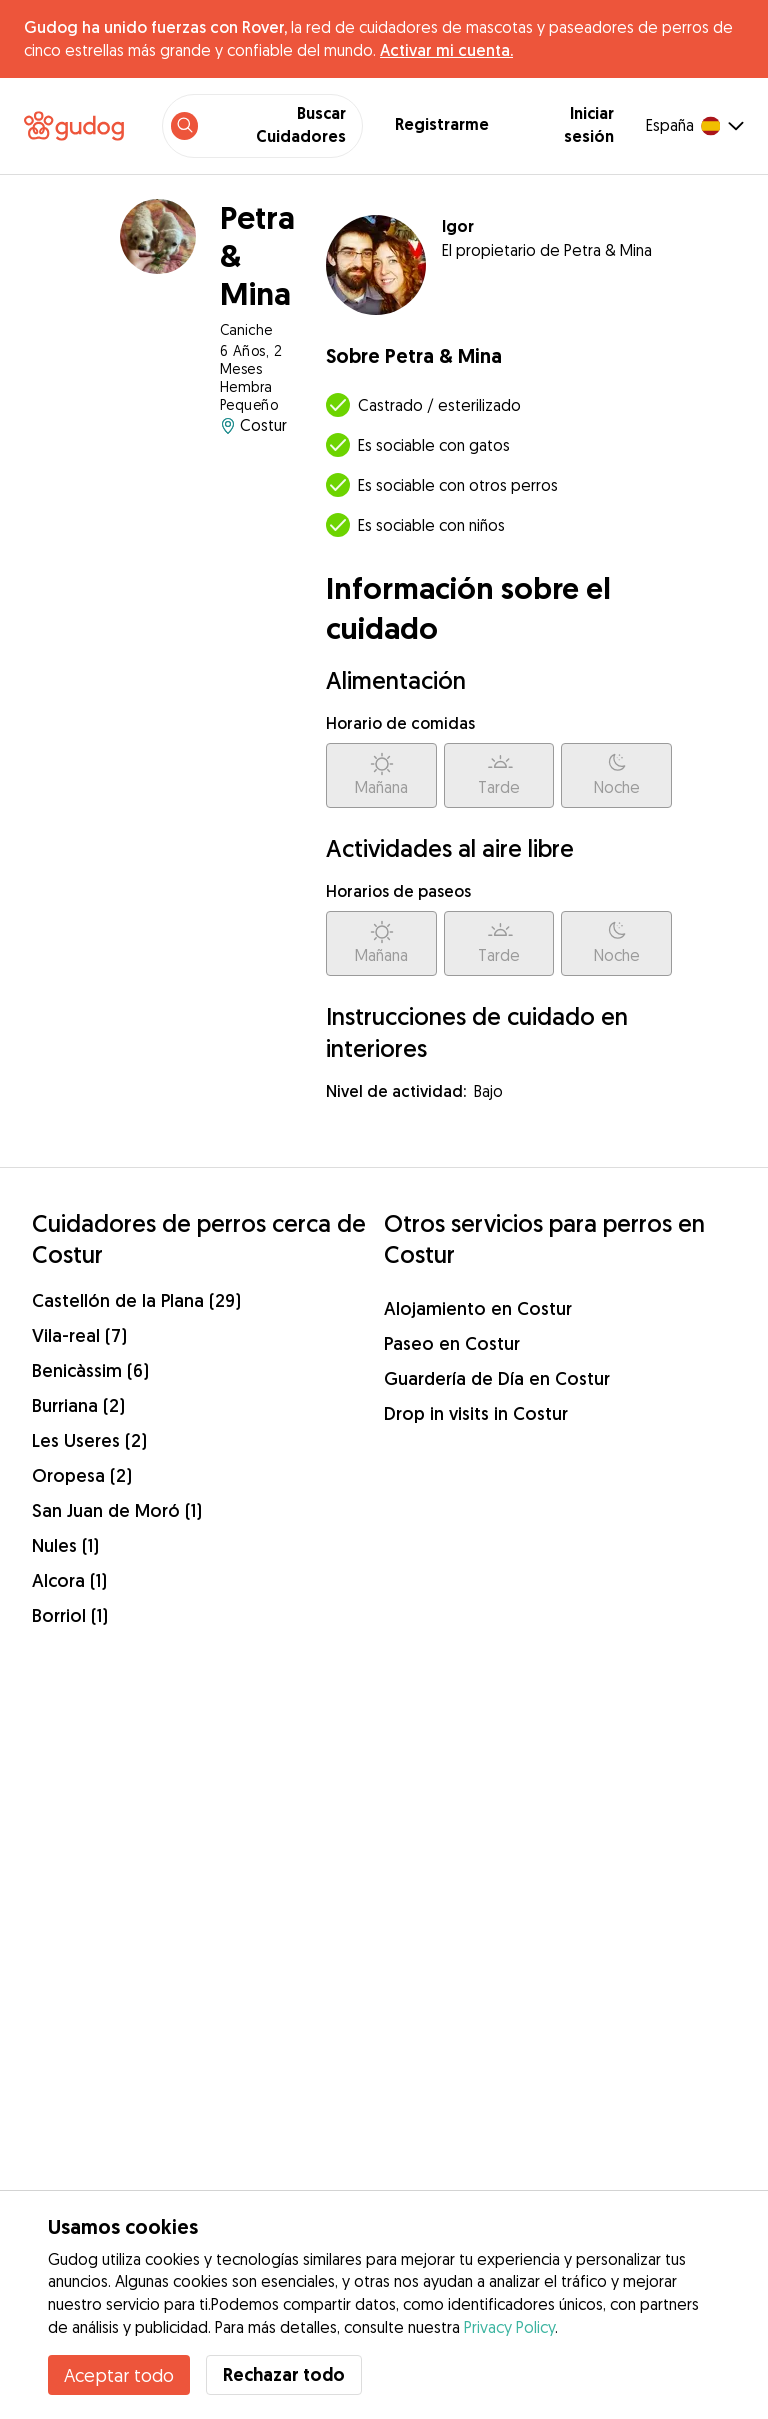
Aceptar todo (119, 2375)
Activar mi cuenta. (446, 50)
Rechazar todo (284, 2374)
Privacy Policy (509, 2327)
